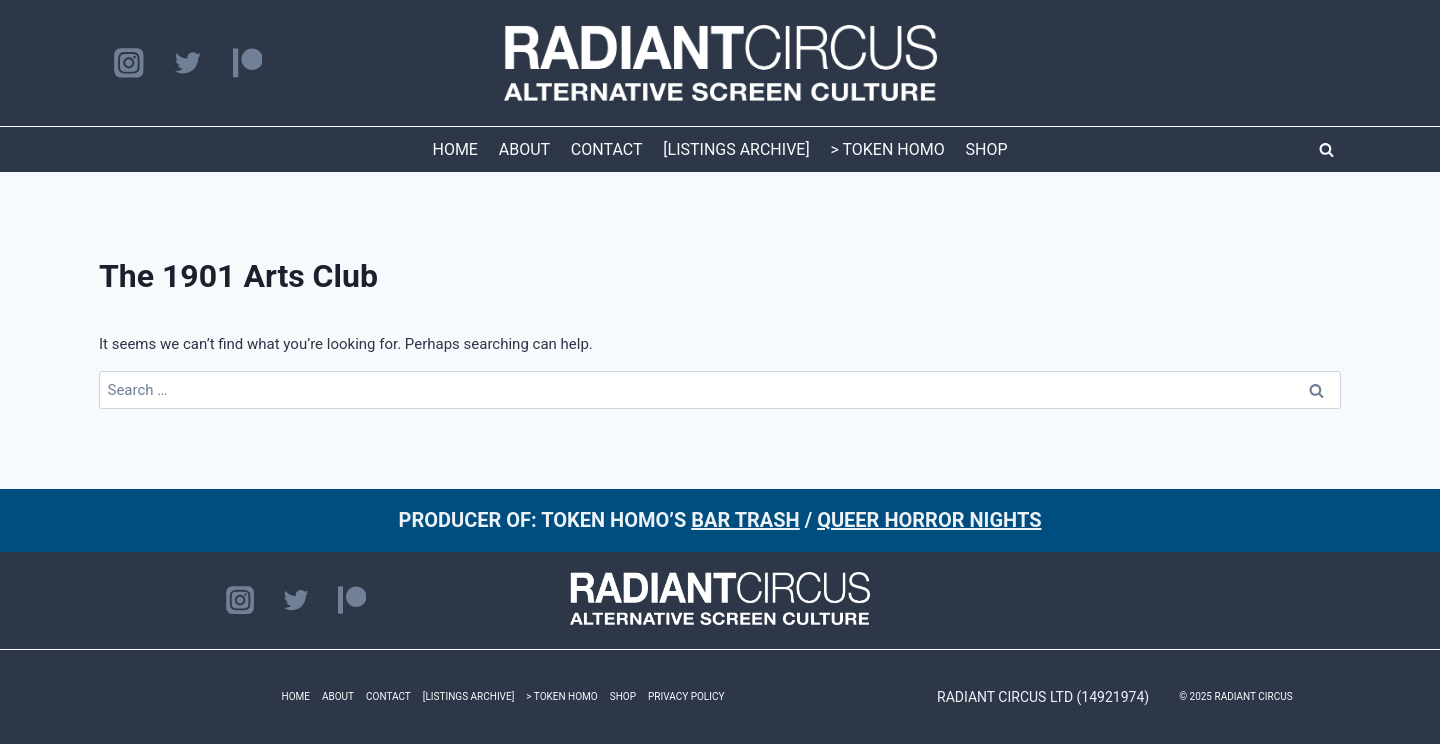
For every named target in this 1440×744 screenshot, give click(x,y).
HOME (454, 149)
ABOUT (524, 149)
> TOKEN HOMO (887, 149)
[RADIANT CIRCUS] (720, 63)
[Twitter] (187, 63)
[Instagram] (128, 63)
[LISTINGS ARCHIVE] (736, 149)
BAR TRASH (745, 520)
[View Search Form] (1326, 150)
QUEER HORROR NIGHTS (929, 520)
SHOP (987, 149)
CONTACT (607, 149)
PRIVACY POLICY (686, 696)
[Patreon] (247, 63)
